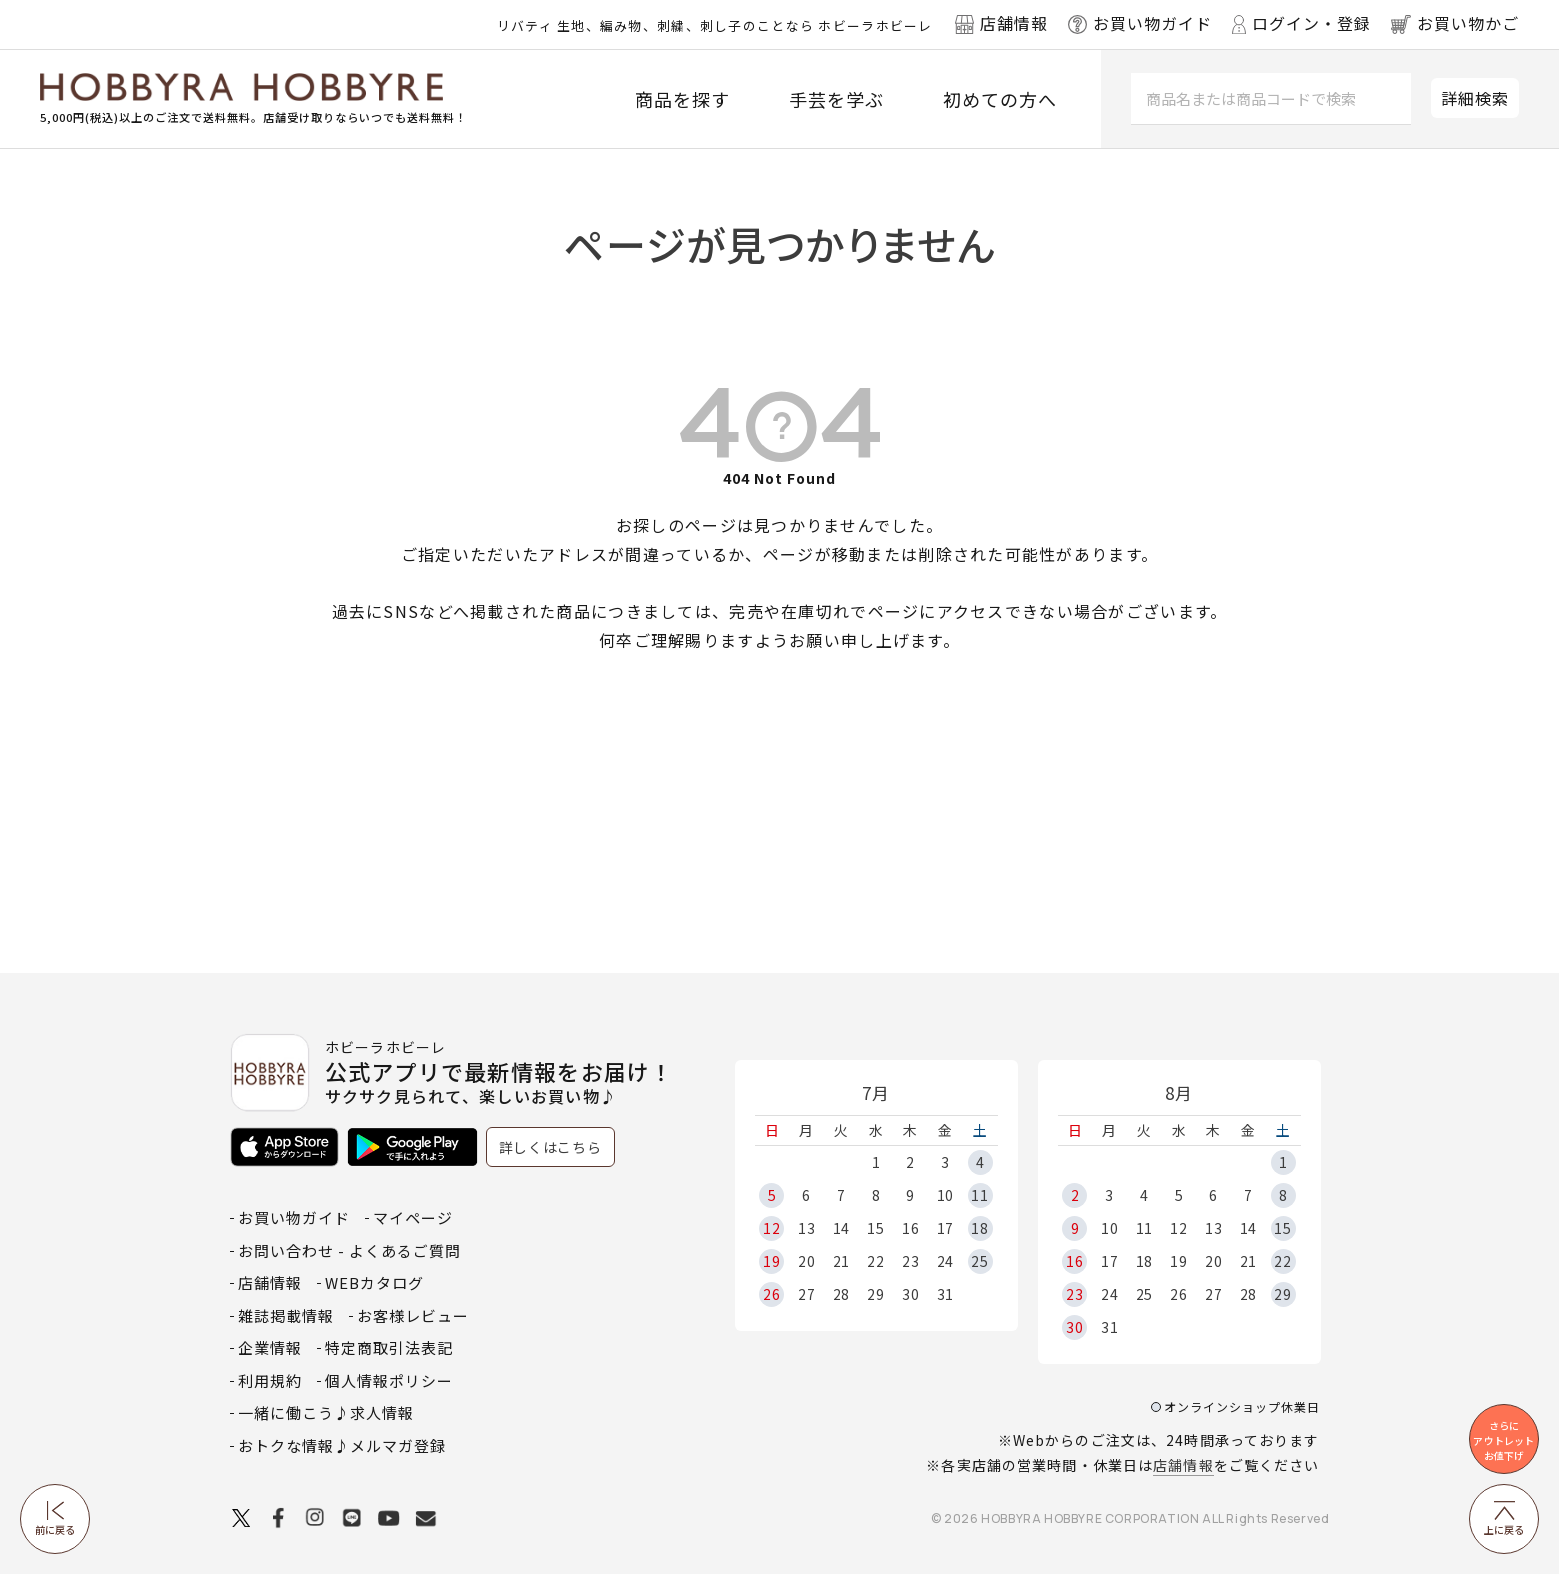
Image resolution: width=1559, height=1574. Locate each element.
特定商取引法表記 (389, 1347)
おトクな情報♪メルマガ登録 (342, 1445)
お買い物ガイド (294, 1217)
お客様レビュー (413, 1315)
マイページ (413, 1217)
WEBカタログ (374, 1282)
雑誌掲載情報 (286, 1315)
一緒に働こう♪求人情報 (326, 1412)
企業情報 (270, 1347)
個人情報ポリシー (389, 1380)
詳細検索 (1475, 98)
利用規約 (270, 1380)
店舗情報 (1183, 1465)
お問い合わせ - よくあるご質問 (349, 1250)
